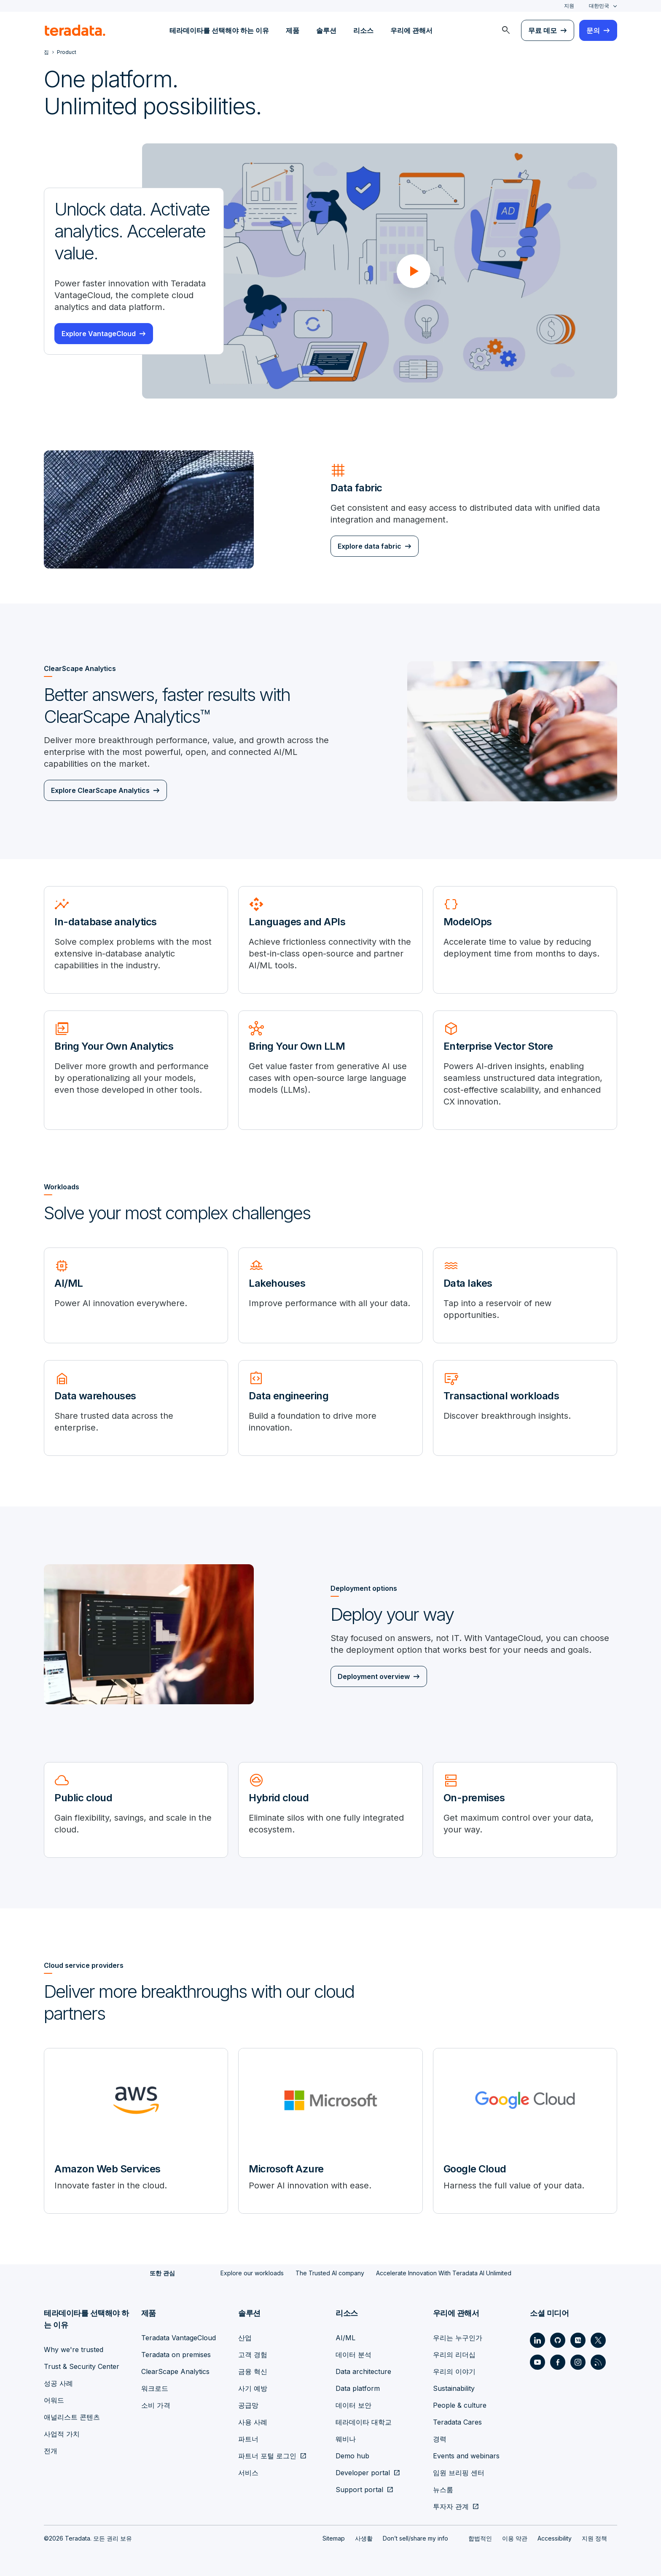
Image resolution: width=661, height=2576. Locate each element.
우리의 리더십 (454, 2354)
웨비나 (346, 2439)
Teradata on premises (176, 2354)
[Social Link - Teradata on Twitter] (598, 2340)
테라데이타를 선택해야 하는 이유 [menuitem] (219, 30)
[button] (413, 271)
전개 (50, 2451)
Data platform (358, 2388)
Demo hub (352, 2456)
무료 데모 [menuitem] (542, 30)
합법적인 (480, 2538)
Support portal (359, 2489)
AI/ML (345, 2337)
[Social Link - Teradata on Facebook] (557, 2362)
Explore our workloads (252, 2273)
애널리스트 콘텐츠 (72, 2417)
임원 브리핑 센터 (458, 2472)
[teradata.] (75, 30)
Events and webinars (466, 2456)
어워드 (54, 2400)
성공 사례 (58, 2383)
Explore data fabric (369, 546)
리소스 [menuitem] (363, 30)
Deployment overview (374, 1676)
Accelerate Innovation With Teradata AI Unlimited (443, 2273)
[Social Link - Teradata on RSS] (598, 2362)
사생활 (364, 2538)
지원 (569, 6)
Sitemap (333, 2538)
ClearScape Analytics (175, 2371)
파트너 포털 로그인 (267, 2456)
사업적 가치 (62, 2434)
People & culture (459, 2405)
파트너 (248, 2439)
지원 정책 (594, 2538)
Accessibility (554, 2538)
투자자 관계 (451, 2506)
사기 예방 (252, 2388)
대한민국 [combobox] (599, 6)
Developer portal (363, 2472)
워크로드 (154, 2388)
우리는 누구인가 (457, 2337)
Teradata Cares (457, 2422)
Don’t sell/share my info (415, 2538)
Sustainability (454, 2388)
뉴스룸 (443, 2489)
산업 (245, 2337)
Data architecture (363, 2371)
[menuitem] (506, 30)
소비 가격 (155, 2405)
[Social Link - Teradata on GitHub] (557, 2340)
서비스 (248, 2472)
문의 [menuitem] (593, 30)
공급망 (248, 2405)
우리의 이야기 (454, 2371)
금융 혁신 (252, 2371)
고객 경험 (252, 2354)
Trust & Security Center (81, 2366)
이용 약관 (514, 2538)
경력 (439, 2439)
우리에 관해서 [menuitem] (411, 30)
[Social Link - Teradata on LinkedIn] (537, 2340)
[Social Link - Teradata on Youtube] (537, 2362)
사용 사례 (252, 2422)
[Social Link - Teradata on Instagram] (578, 2362)
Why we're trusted (73, 2349)
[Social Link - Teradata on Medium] (578, 2340)
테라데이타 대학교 (364, 2422)
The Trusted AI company (330, 2273)
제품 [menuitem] (292, 30)
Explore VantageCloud (99, 333)
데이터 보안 (353, 2405)
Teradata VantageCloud (178, 2337)
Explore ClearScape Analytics (100, 790)
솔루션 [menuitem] (326, 30)
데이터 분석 (353, 2354)
